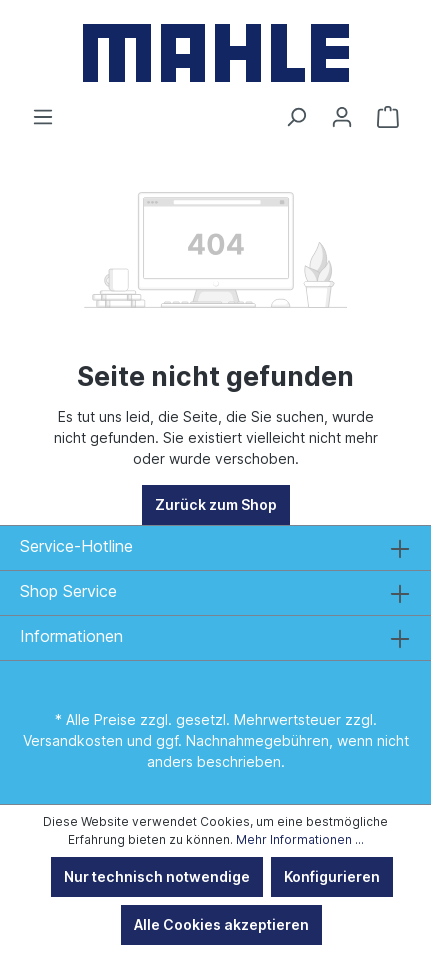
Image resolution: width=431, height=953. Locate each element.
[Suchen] (296, 117)
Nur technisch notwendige (157, 876)
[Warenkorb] (388, 117)
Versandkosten (73, 740)
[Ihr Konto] (342, 117)
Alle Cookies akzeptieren (221, 924)
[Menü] (43, 117)
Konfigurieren (332, 876)
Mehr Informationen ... (300, 839)
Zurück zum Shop (216, 504)
